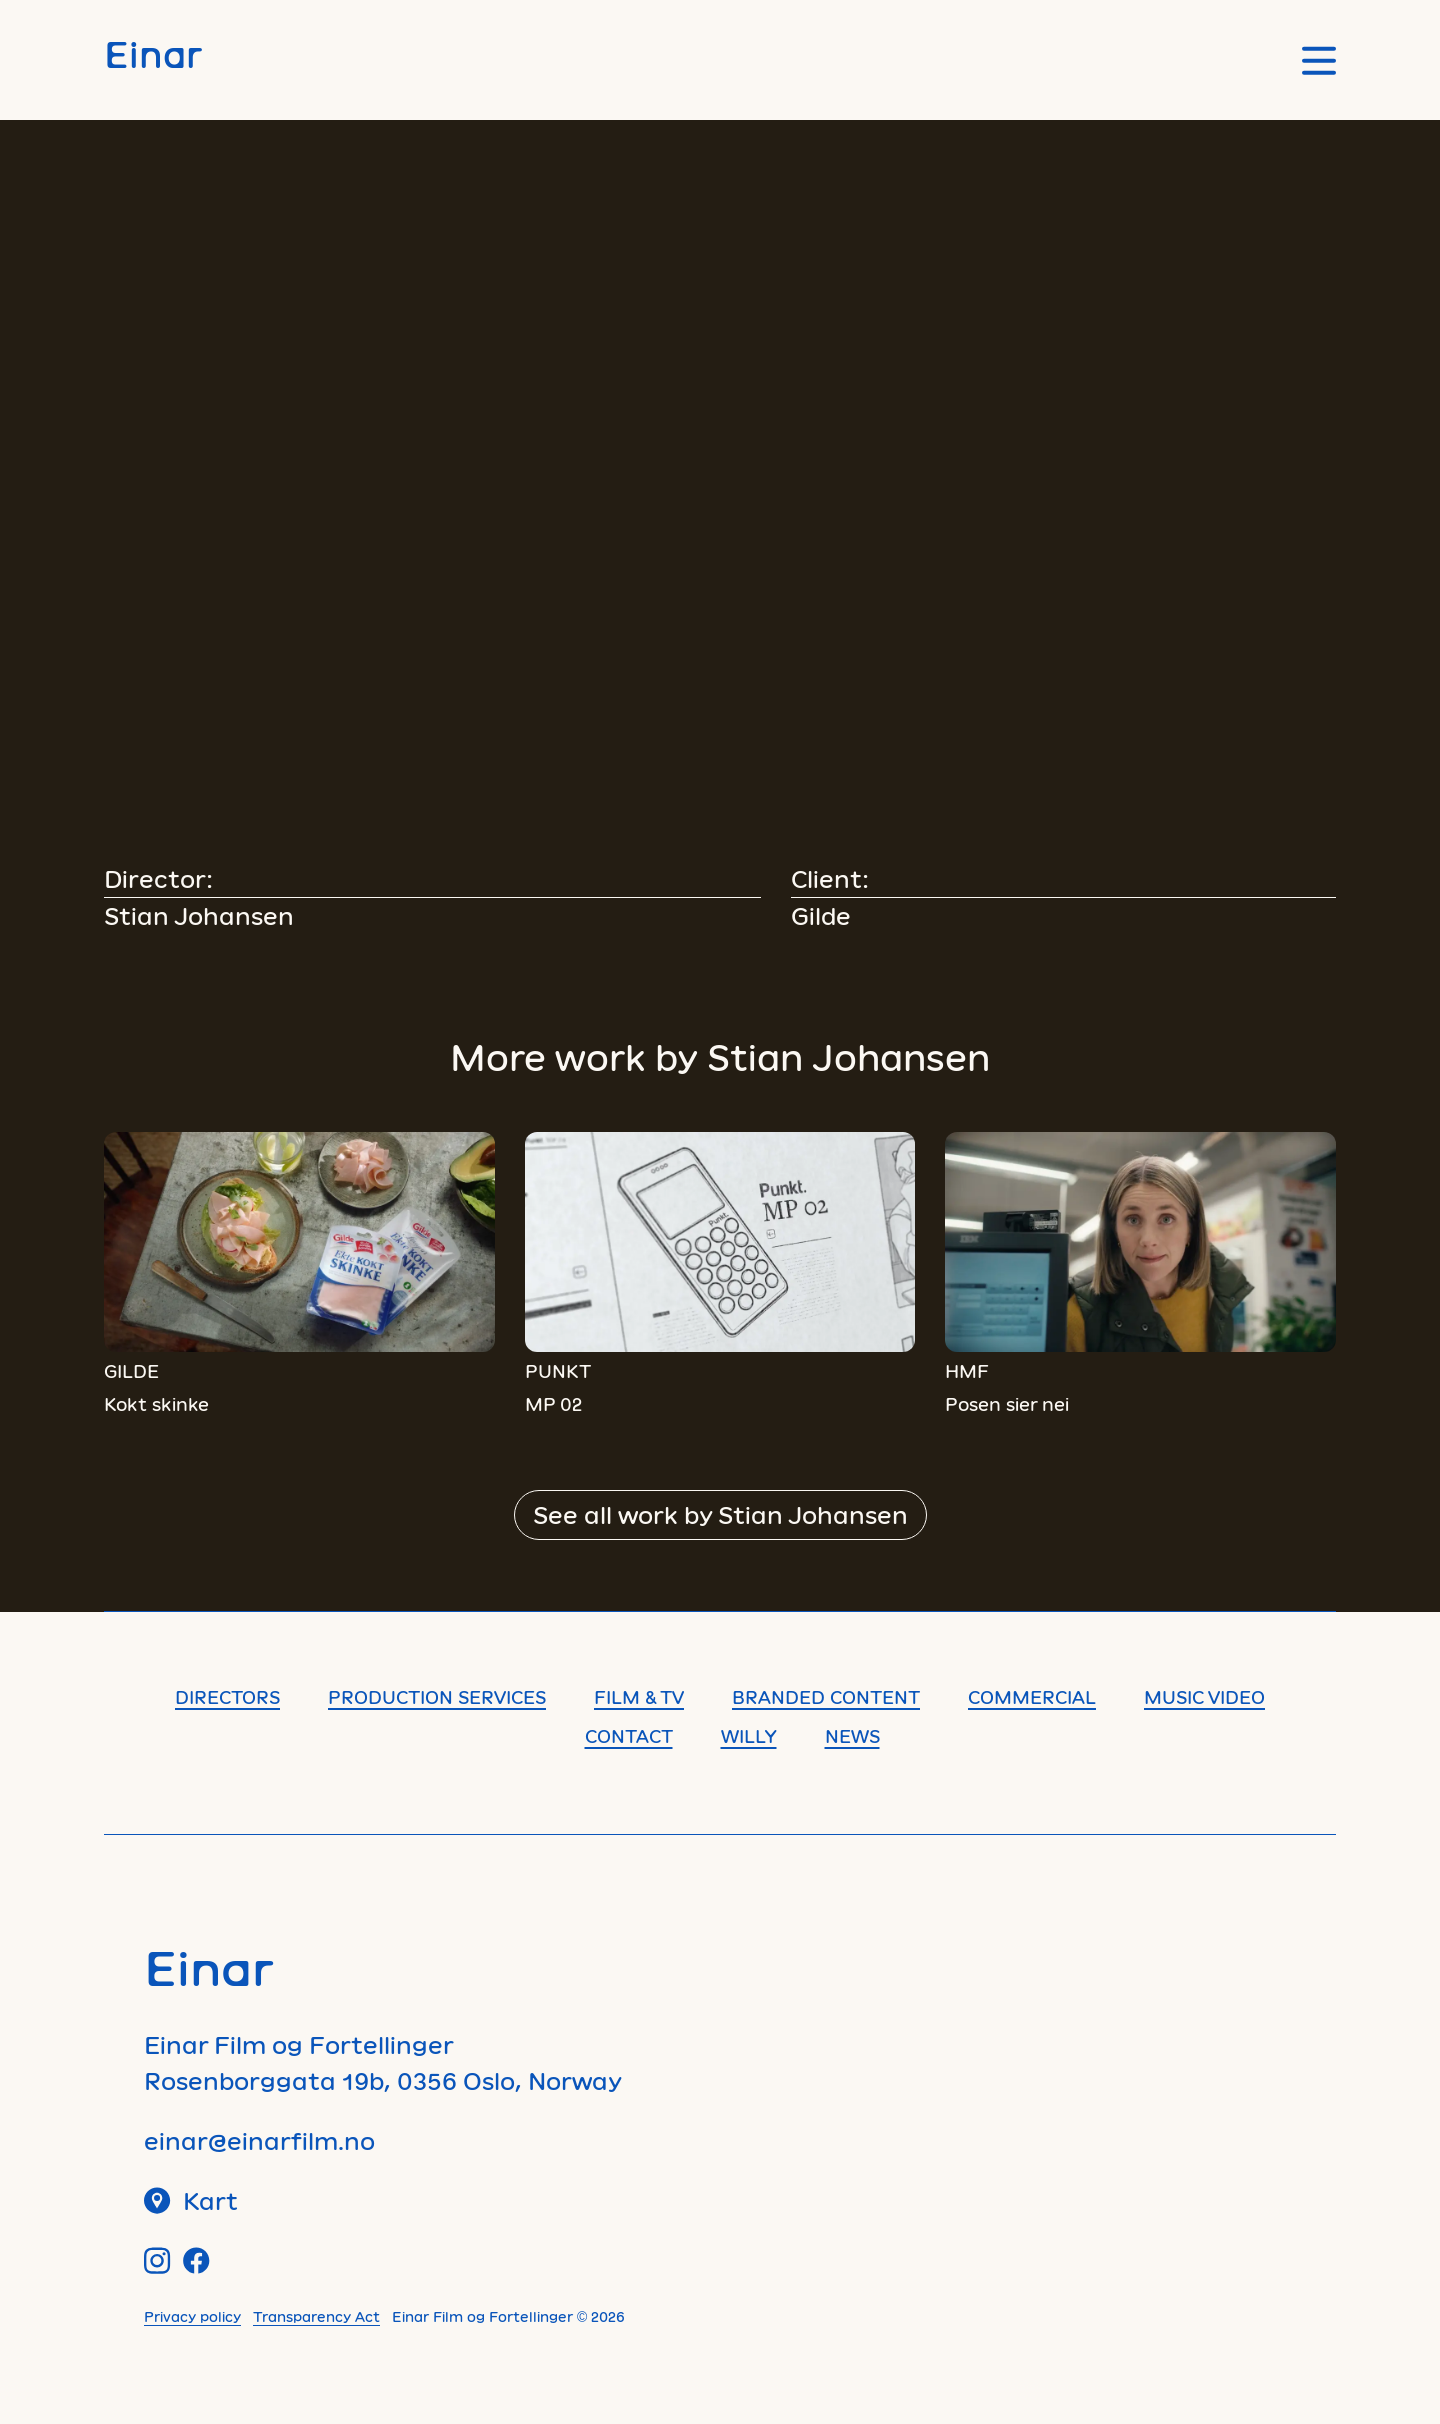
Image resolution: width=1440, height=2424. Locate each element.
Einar (153, 53)
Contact (629, 1736)
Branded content (826, 1697)
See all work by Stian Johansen (720, 1514)
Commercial (1032, 1697)
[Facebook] (196, 2260)
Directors (227, 1697)
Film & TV (639, 1697)
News (852, 1736)
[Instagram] (157, 2260)
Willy (749, 1736)
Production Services (437, 1697)
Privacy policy (192, 2316)
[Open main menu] (1319, 60)
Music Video (1204, 1697)
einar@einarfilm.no (259, 2140)
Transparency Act (316, 2316)
